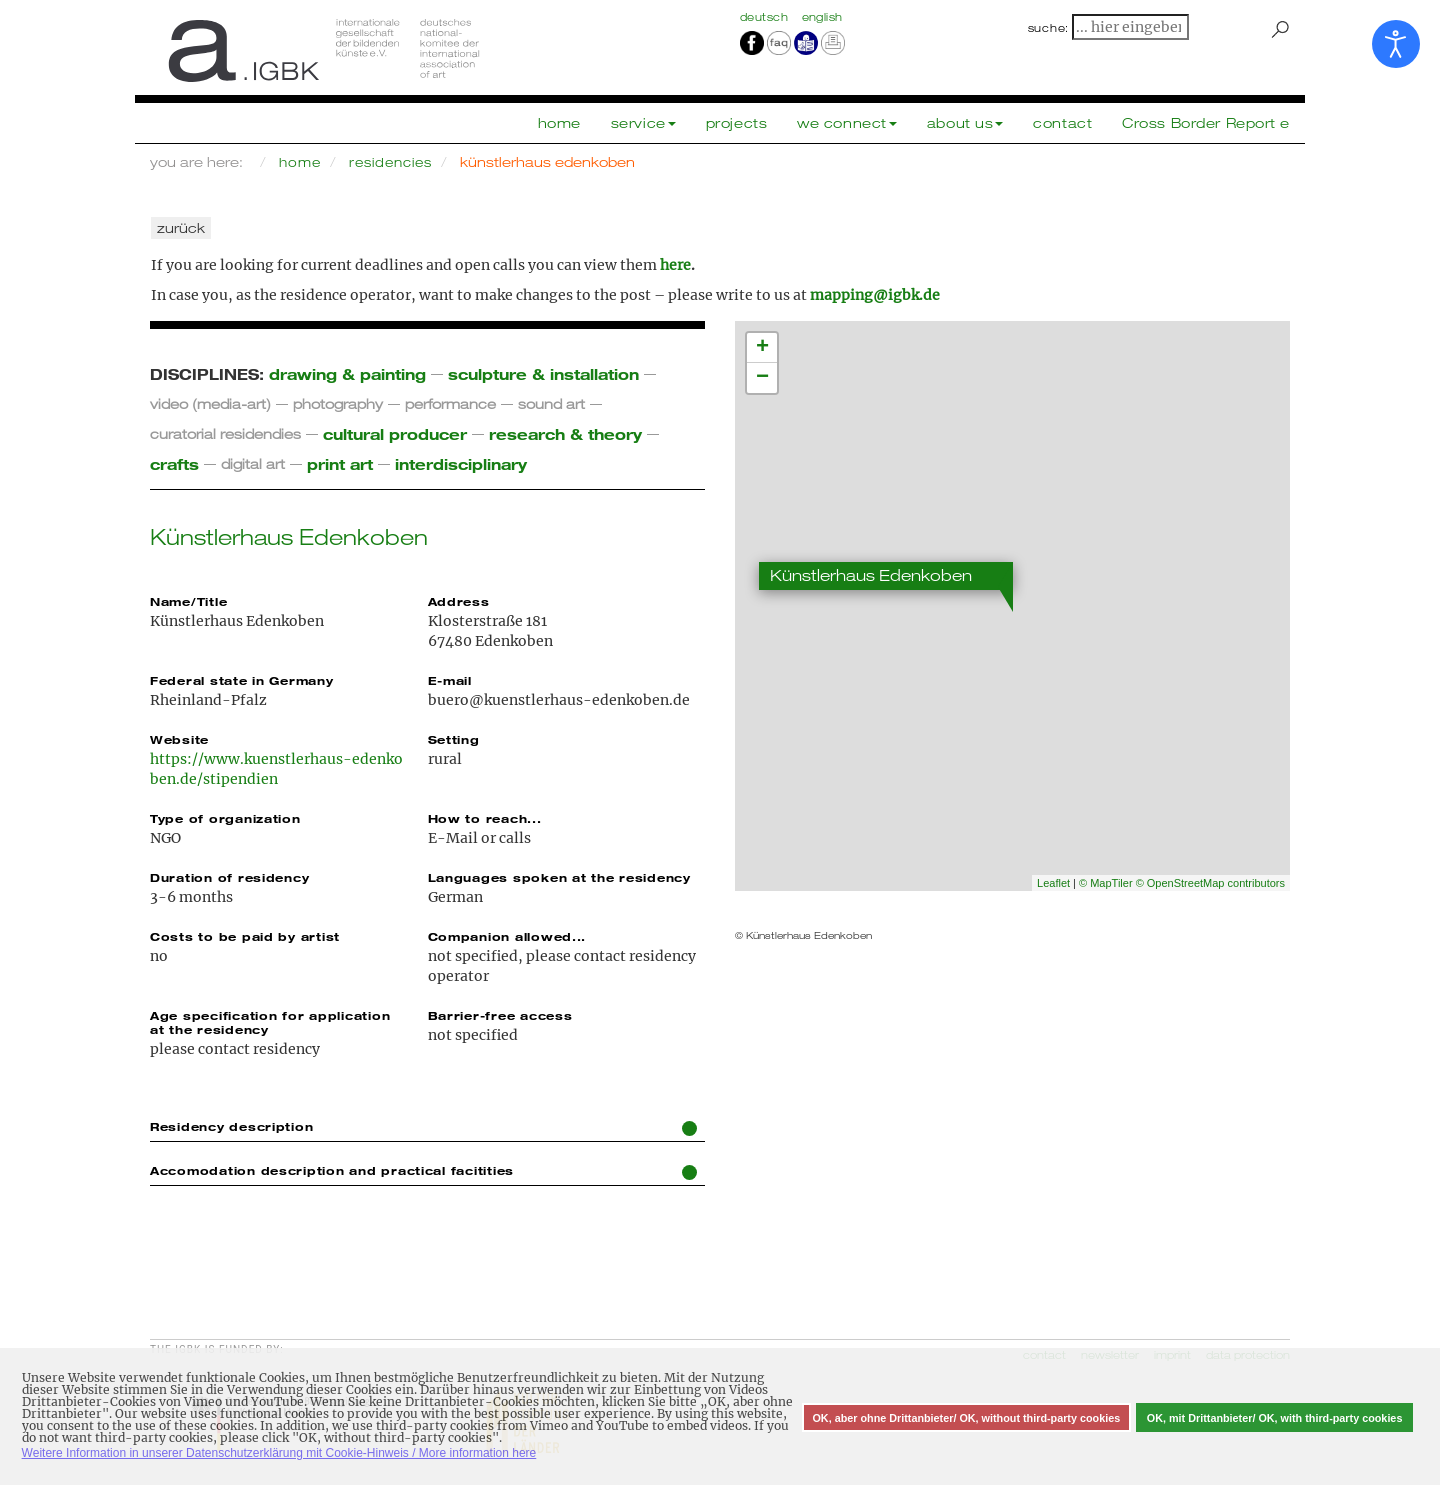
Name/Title (188, 601)
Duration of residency (229, 877)
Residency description (423, 1127)
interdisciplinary (461, 463)
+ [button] (762, 348)
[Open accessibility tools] (1396, 44)
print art (340, 463)
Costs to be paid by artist (245, 936)
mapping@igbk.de (875, 295)
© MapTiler (1106, 883)
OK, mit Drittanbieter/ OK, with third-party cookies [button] (1275, 1418)
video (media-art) (210, 403)
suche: (1049, 28)
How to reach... (485, 818)
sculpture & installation (543, 373)
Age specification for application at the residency (270, 1022)
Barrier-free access (500, 1015)
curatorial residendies (225, 433)
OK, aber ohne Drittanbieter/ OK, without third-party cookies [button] (966, 1418)
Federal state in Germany (242, 680)
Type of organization (225, 818)
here (675, 265)
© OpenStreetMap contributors (1210, 883)
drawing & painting (347, 373)
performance (450, 403)
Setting (454, 739)
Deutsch (766, 17)
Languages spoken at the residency (559, 877)
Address (459, 601)
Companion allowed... (507, 936)
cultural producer (395, 433)
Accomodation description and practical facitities (423, 1171)
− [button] (762, 378)
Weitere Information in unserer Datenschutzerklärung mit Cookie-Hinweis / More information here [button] (279, 1453)
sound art (551, 403)
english (822, 17)
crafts (174, 463)
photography (338, 403)
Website (179, 739)
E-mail (450, 680)
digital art (253, 463)
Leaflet (1053, 883)
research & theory (565, 433)
